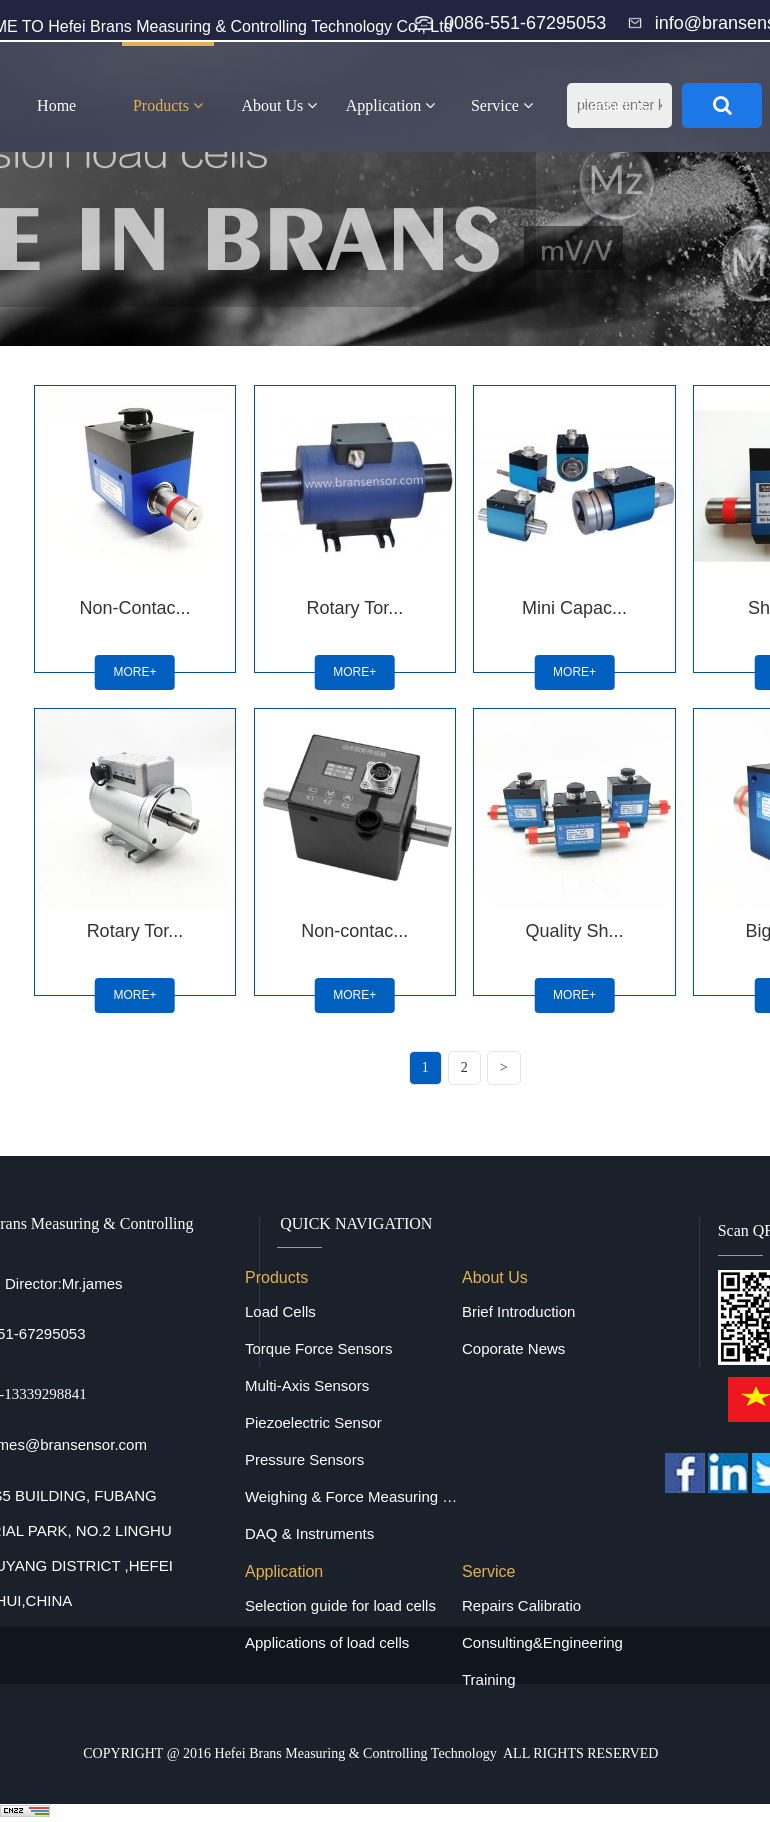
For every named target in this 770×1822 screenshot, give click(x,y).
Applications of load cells (327, 1642)
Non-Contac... (134, 608)
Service (502, 105)
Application (391, 105)
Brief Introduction (518, 1311)
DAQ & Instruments (309, 1533)
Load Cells (280, 1311)
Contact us (613, 105)
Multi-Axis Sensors (307, 1385)
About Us (279, 105)
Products (168, 105)
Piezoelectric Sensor (313, 1422)
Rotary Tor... (354, 608)
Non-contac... (354, 931)
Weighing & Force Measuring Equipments (353, 1496)
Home (56, 105)
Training (489, 1679)
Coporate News (513, 1348)
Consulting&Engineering (542, 1642)
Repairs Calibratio (521, 1605)
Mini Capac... (574, 608)
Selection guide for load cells (340, 1605)
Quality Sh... (575, 931)
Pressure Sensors (304, 1459)
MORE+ (134, 672)
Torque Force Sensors (319, 1348)
